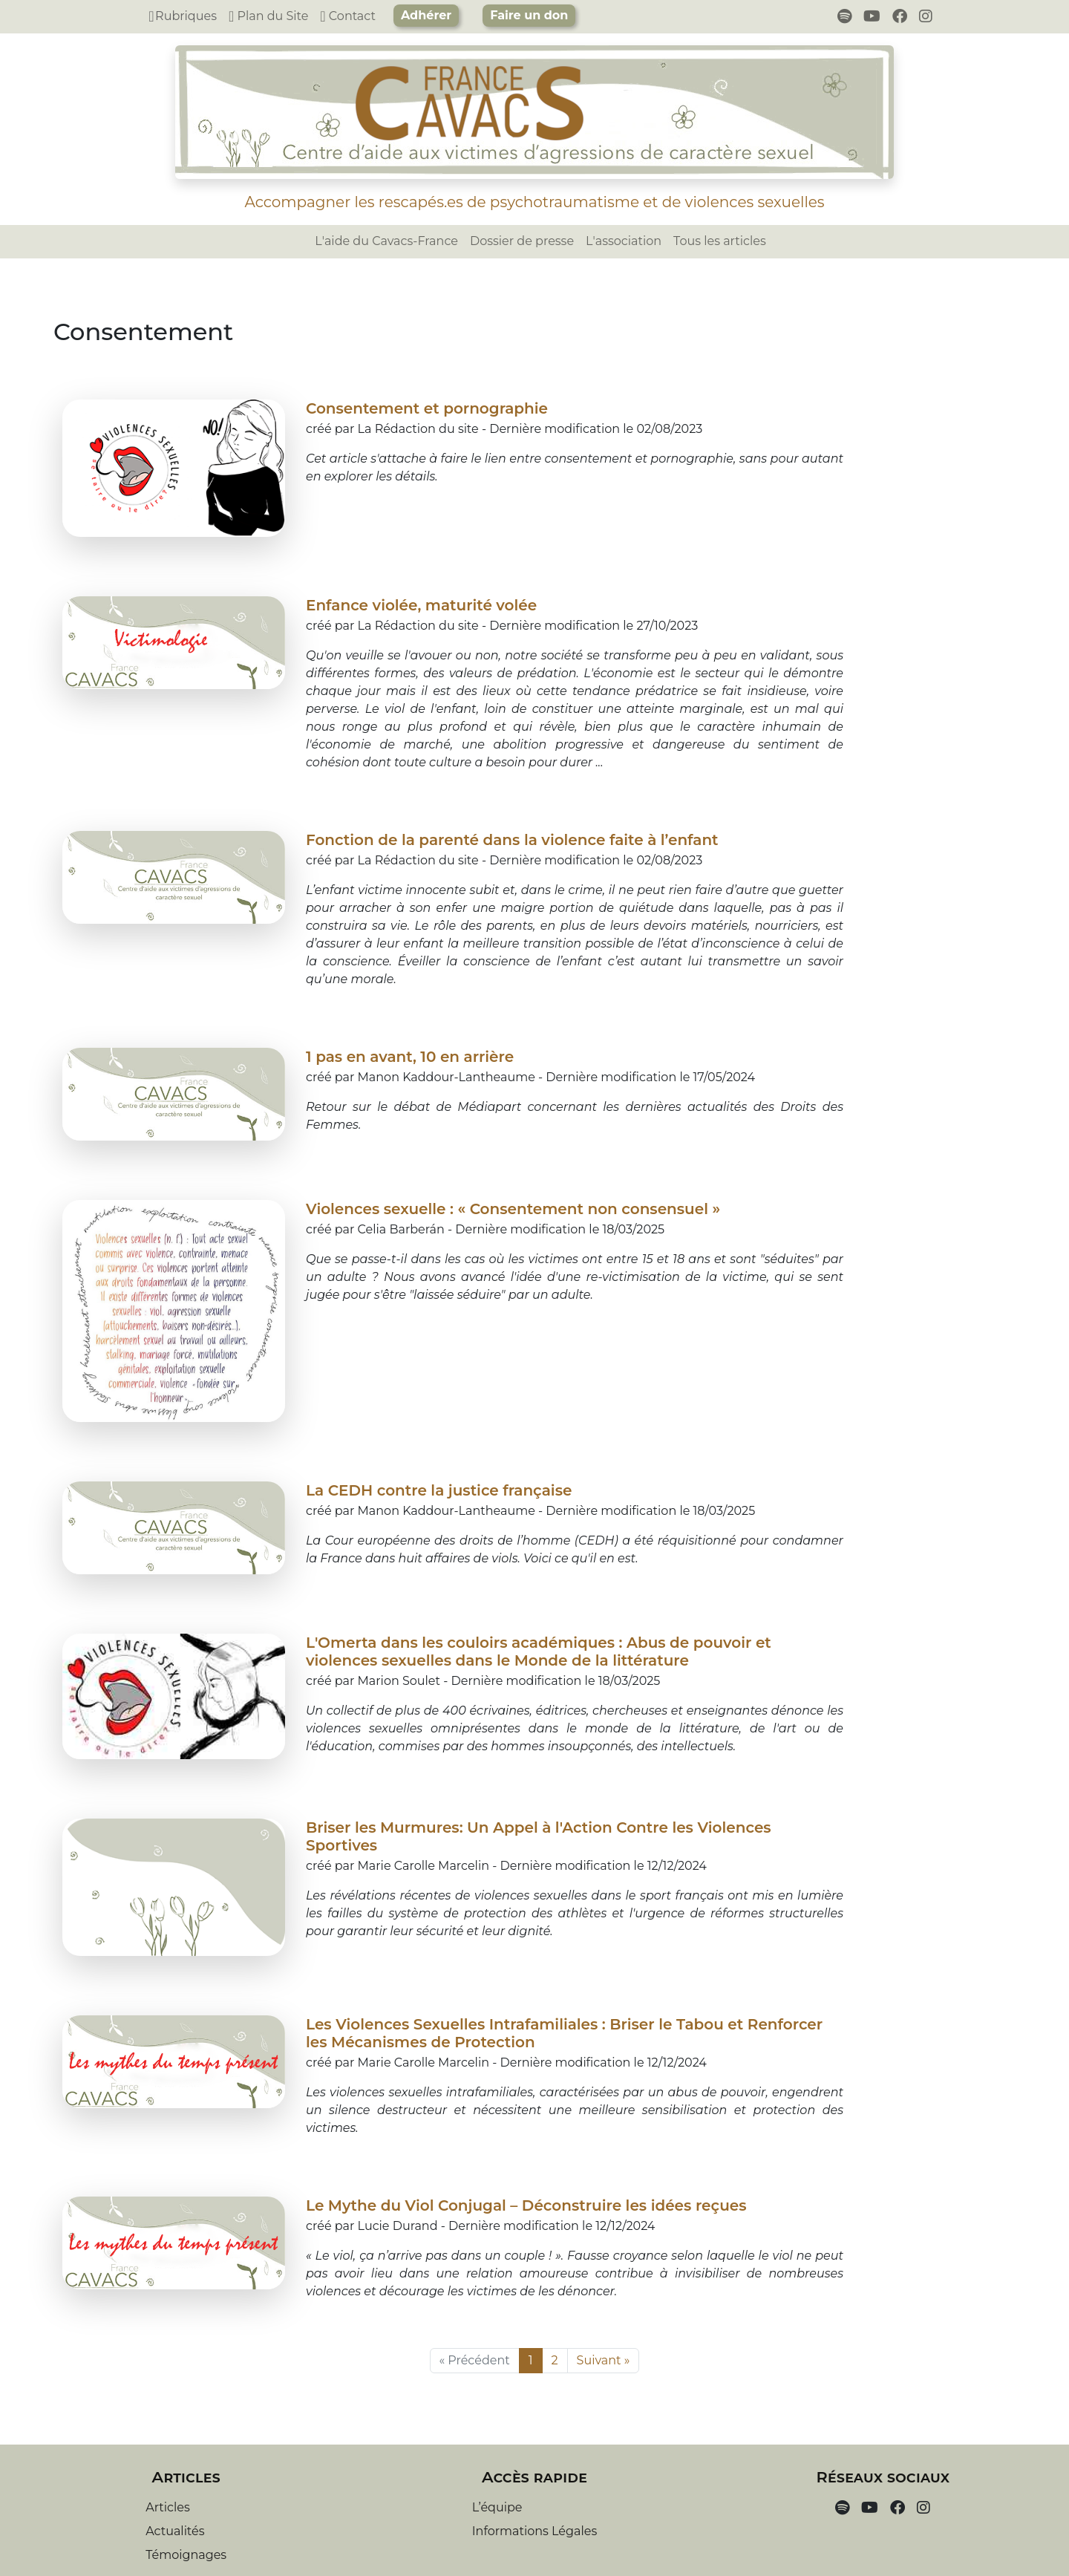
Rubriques (182, 16)
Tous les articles (719, 241)
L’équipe (497, 2507)
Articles (168, 2507)
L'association (623, 241)
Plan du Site (268, 16)
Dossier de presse (522, 241)
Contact (348, 16)
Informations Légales (534, 2531)
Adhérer (426, 15)
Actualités (175, 2531)
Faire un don (529, 15)
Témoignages (186, 2555)
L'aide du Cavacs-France (386, 241)
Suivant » (603, 2360)
